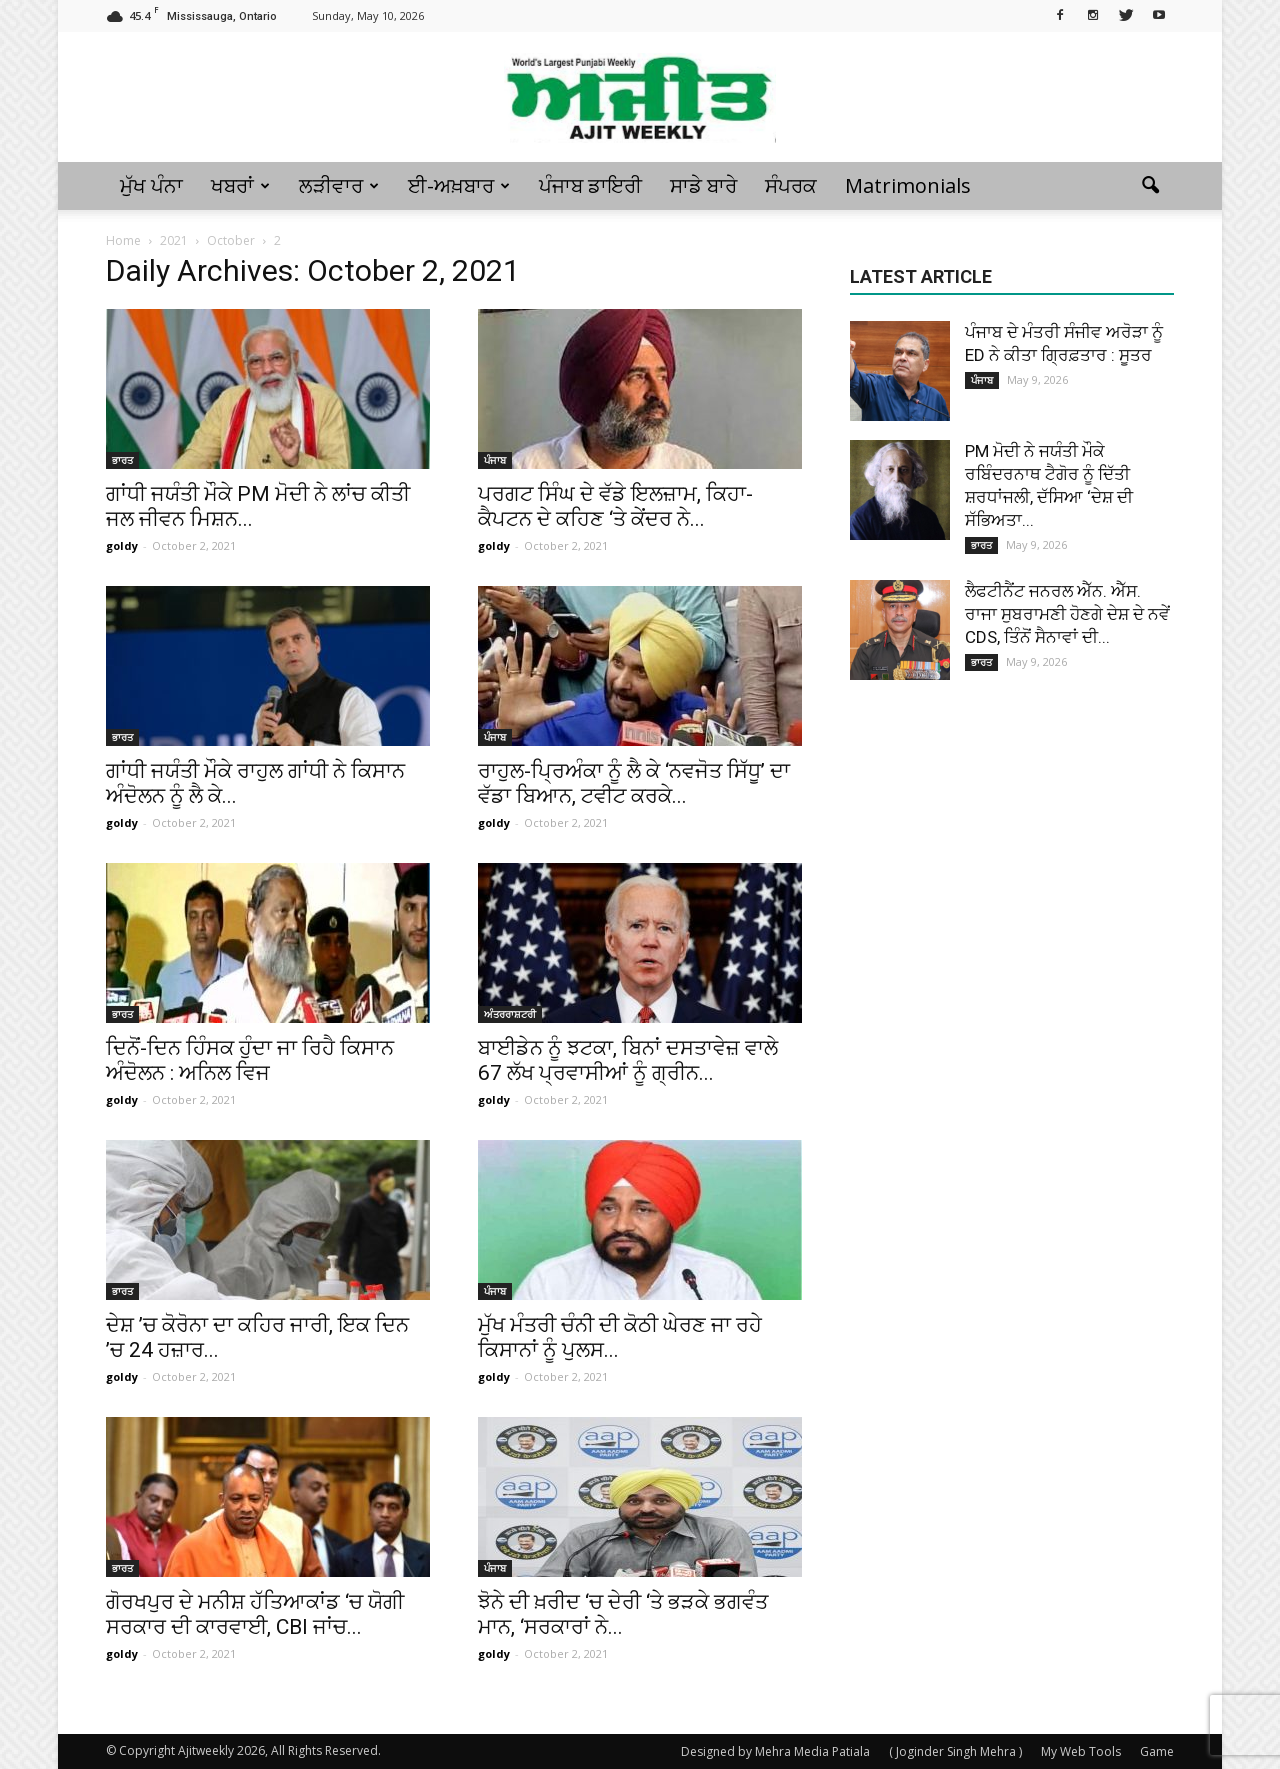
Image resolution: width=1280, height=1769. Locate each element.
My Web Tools (1081, 1751)
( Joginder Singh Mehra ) (955, 1751)
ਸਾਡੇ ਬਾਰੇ (703, 185)
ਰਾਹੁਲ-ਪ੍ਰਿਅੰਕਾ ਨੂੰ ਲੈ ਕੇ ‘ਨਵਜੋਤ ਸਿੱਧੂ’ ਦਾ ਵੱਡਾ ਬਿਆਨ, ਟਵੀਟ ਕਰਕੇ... (634, 783)
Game (1157, 1751)
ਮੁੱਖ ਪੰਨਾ (151, 185)
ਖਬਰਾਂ (240, 185)
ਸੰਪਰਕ (791, 185)
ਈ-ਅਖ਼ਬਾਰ (459, 185)
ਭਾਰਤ (122, 460)
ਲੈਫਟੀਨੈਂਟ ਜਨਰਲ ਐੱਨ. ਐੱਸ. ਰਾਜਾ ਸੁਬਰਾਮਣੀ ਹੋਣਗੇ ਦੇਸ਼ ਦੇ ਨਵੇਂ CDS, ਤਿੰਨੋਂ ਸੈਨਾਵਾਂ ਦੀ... (1067, 614)
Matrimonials (908, 185)
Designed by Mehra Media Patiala (775, 1751)
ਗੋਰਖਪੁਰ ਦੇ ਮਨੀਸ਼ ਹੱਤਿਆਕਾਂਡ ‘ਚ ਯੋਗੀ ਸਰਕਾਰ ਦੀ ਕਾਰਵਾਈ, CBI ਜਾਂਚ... (255, 1614)
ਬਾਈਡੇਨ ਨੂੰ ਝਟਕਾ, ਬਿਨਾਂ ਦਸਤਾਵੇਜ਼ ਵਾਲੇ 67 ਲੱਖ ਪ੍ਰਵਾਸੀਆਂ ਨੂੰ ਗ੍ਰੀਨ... (628, 1060)
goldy (122, 545)
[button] (1150, 186)
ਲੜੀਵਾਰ (339, 185)
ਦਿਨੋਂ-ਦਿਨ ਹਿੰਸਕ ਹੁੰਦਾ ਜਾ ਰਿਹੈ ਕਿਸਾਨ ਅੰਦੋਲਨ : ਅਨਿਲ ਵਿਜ (250, 1060)
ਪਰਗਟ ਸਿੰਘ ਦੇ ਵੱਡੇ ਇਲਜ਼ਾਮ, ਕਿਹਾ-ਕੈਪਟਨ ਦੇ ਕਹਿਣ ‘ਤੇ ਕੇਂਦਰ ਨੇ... (615, 506)
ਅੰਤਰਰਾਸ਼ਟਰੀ (510, 1014)
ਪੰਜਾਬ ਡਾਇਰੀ (590, 185)
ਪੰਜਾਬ (495, 460)
